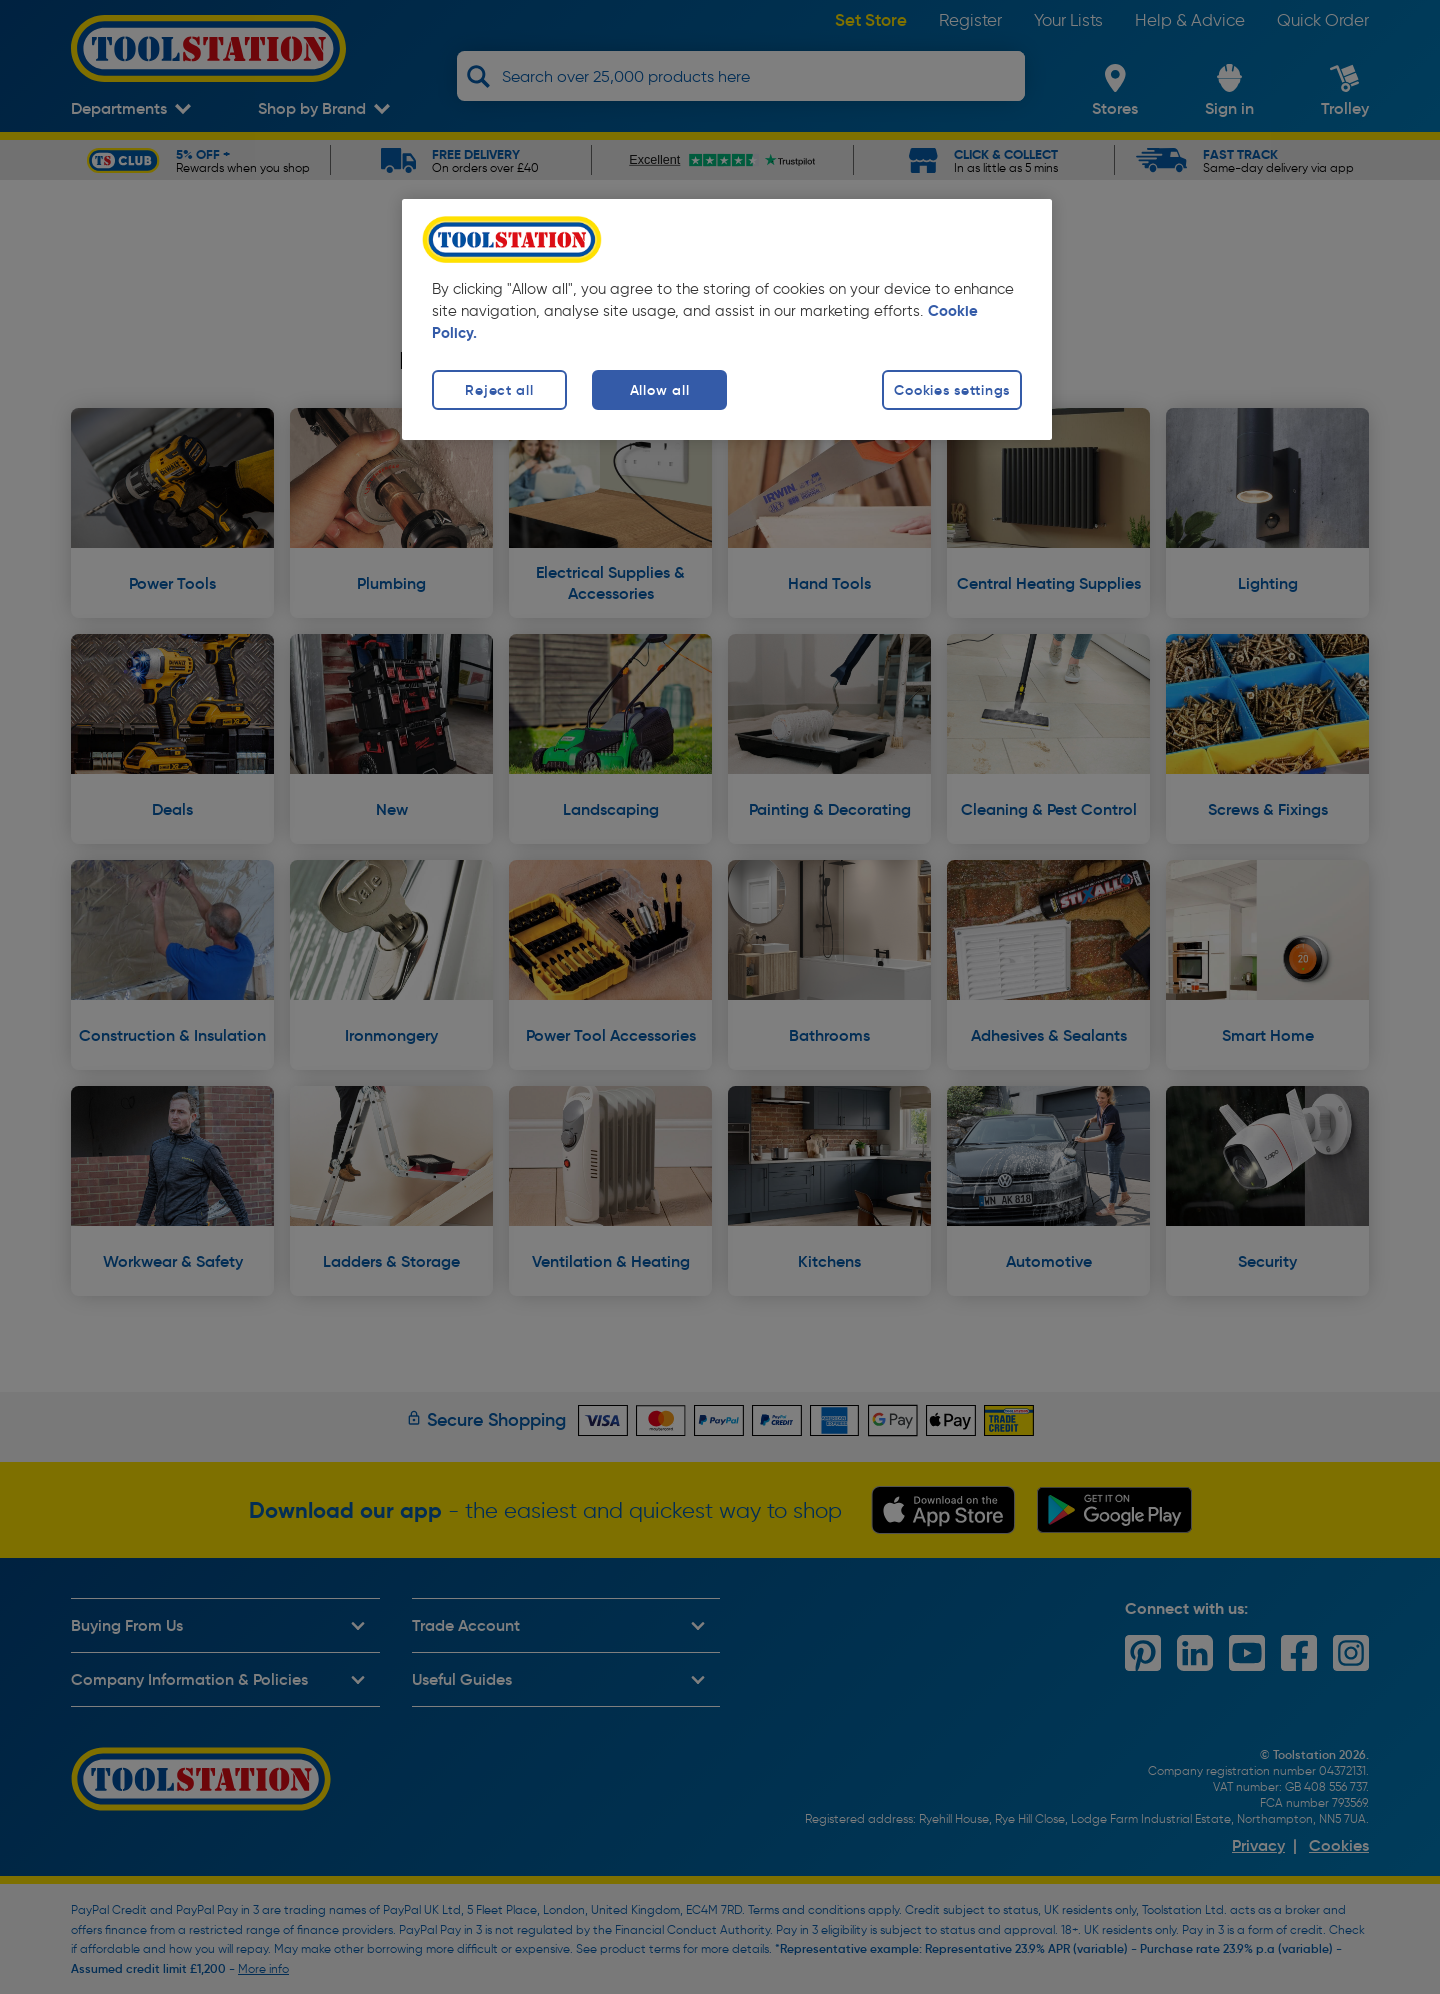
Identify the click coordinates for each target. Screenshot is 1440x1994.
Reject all (499, 390)
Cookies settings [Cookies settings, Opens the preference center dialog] (952, 390)
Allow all (659, 390)
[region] (727, 319)
